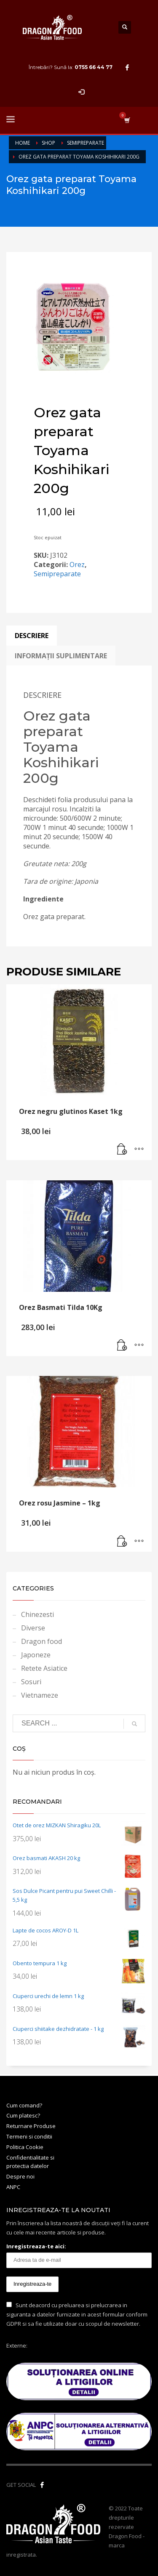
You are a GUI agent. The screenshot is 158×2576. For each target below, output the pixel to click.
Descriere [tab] (31, 635)
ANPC (13, 2187)
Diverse (33, 1628)
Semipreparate (57, 573)
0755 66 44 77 (93, 67)
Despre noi (20, 2176)
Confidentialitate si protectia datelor (30, 2162)
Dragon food (41, 1641)
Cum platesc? (23, 2115)
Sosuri (31, 1681)
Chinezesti (37, 1614)
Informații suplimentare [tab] (61, 655)
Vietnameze (39, 1695)
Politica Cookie (24, 2147)
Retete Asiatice (44, 1668)
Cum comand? (24, 2105)
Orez (77, 564)
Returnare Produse (31, 2126)
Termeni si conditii (29, 2136)
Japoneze (36, 1654)
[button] (122, 1149)
